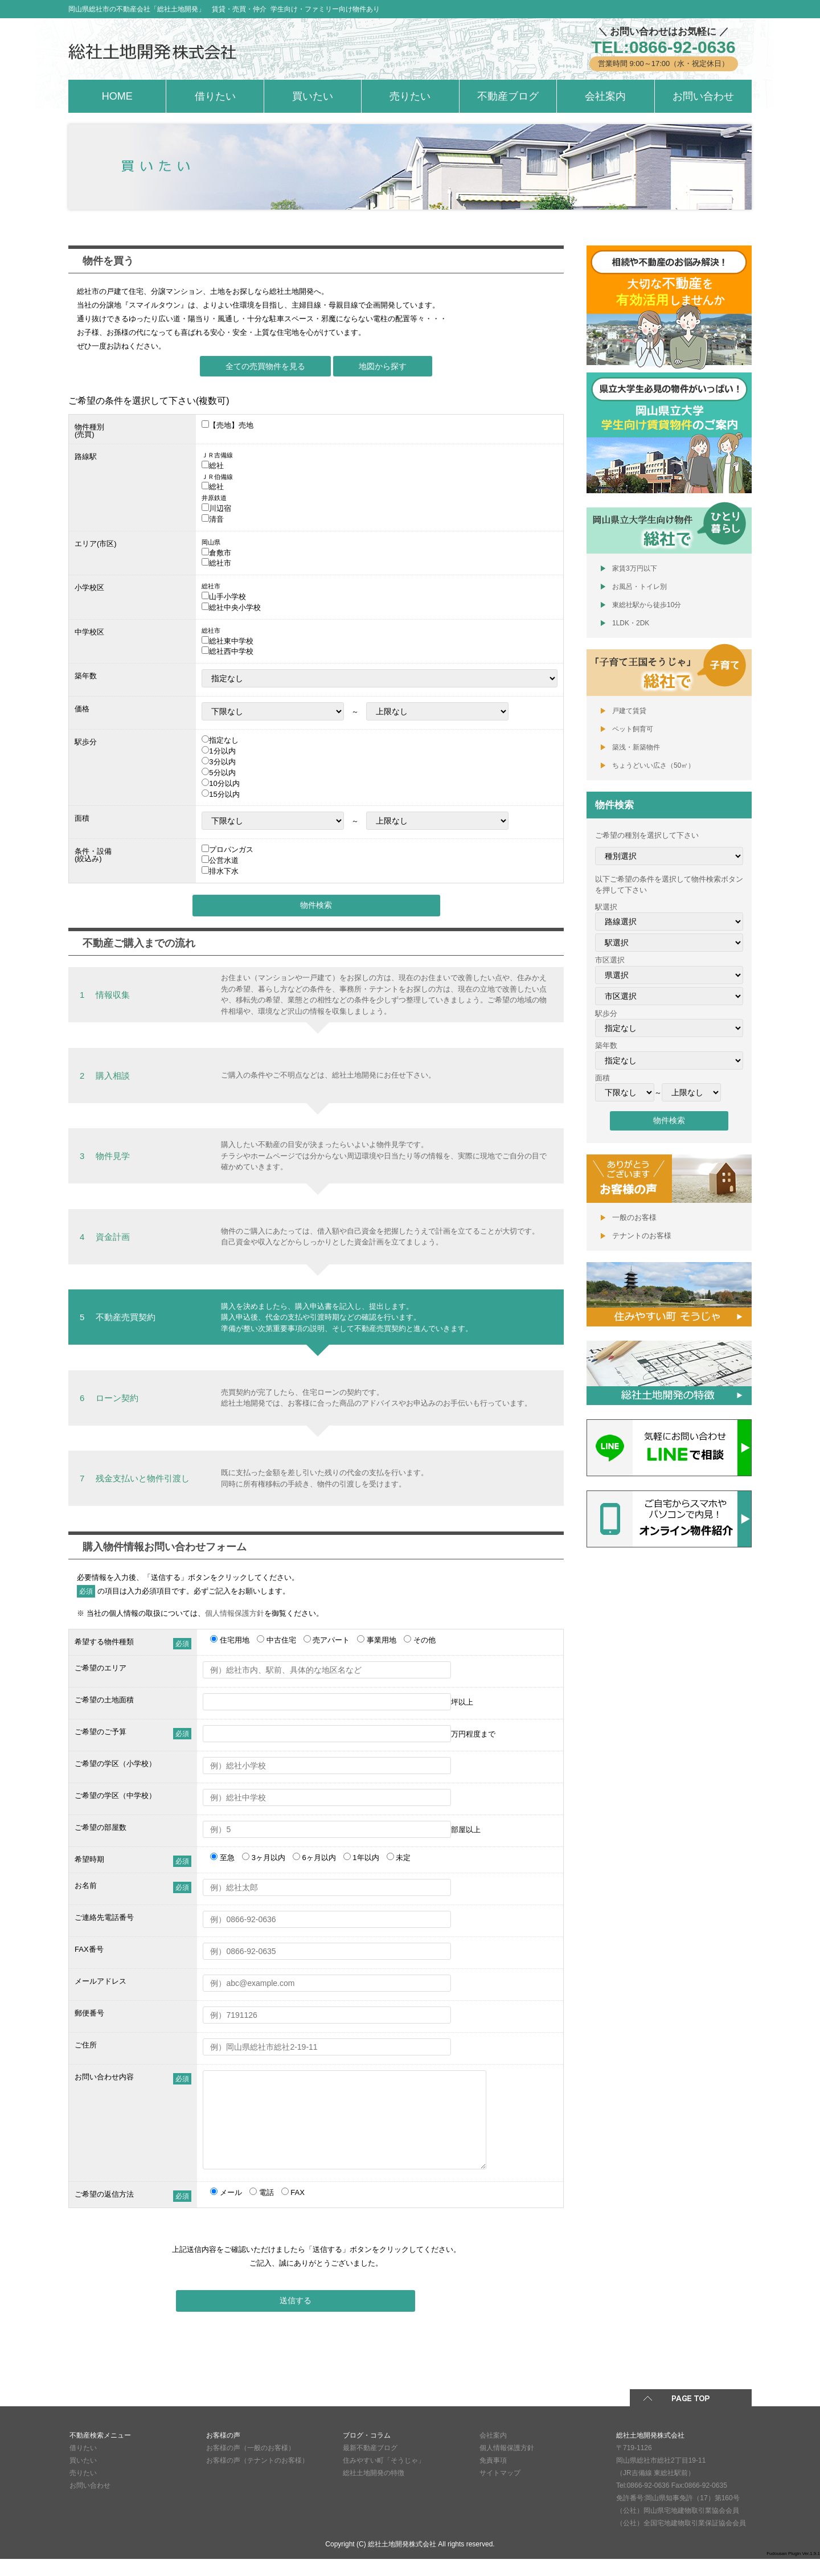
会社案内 (605, 96)
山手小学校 (227, 596)
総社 (216, 465)
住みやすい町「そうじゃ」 (384, 2477)
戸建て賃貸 (629, 711)
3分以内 (222, 761)
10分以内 (224, 783)
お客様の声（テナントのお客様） (257, 2477)
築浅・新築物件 (636, 747)
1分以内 (222, 751)
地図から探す (383, 366)
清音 (216, 519)
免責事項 (493, 2477)
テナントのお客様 (641, 1235)
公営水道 (224, 860)
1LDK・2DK (630, 623)
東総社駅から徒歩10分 (646, 605)
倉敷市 (220, 552)
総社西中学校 (231, 651)
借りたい (215, 96)
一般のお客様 (634, 1217)
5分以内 (222, 772)
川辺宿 (220, 508)
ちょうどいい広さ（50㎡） (653, 765)
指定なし (224, 740)
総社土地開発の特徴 (373, 2490)
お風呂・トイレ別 (639, 587)
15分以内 (224, 794)
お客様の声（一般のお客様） (250, 2465)
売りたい (410, 96)
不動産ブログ (508, 96)
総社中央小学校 (235, 607)
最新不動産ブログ (370, 2465)
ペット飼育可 (632, 729)
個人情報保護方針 (234, 1613)
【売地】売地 (231, 425)
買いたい (312, 96)
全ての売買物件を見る (265, 366)
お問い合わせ (703, 96)
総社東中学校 (231, 641)
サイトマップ (499, 2490)
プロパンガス (231, 849)
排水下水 (224, 871)
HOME (117, 96)
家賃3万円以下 (634, 568)
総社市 (220, 563)
